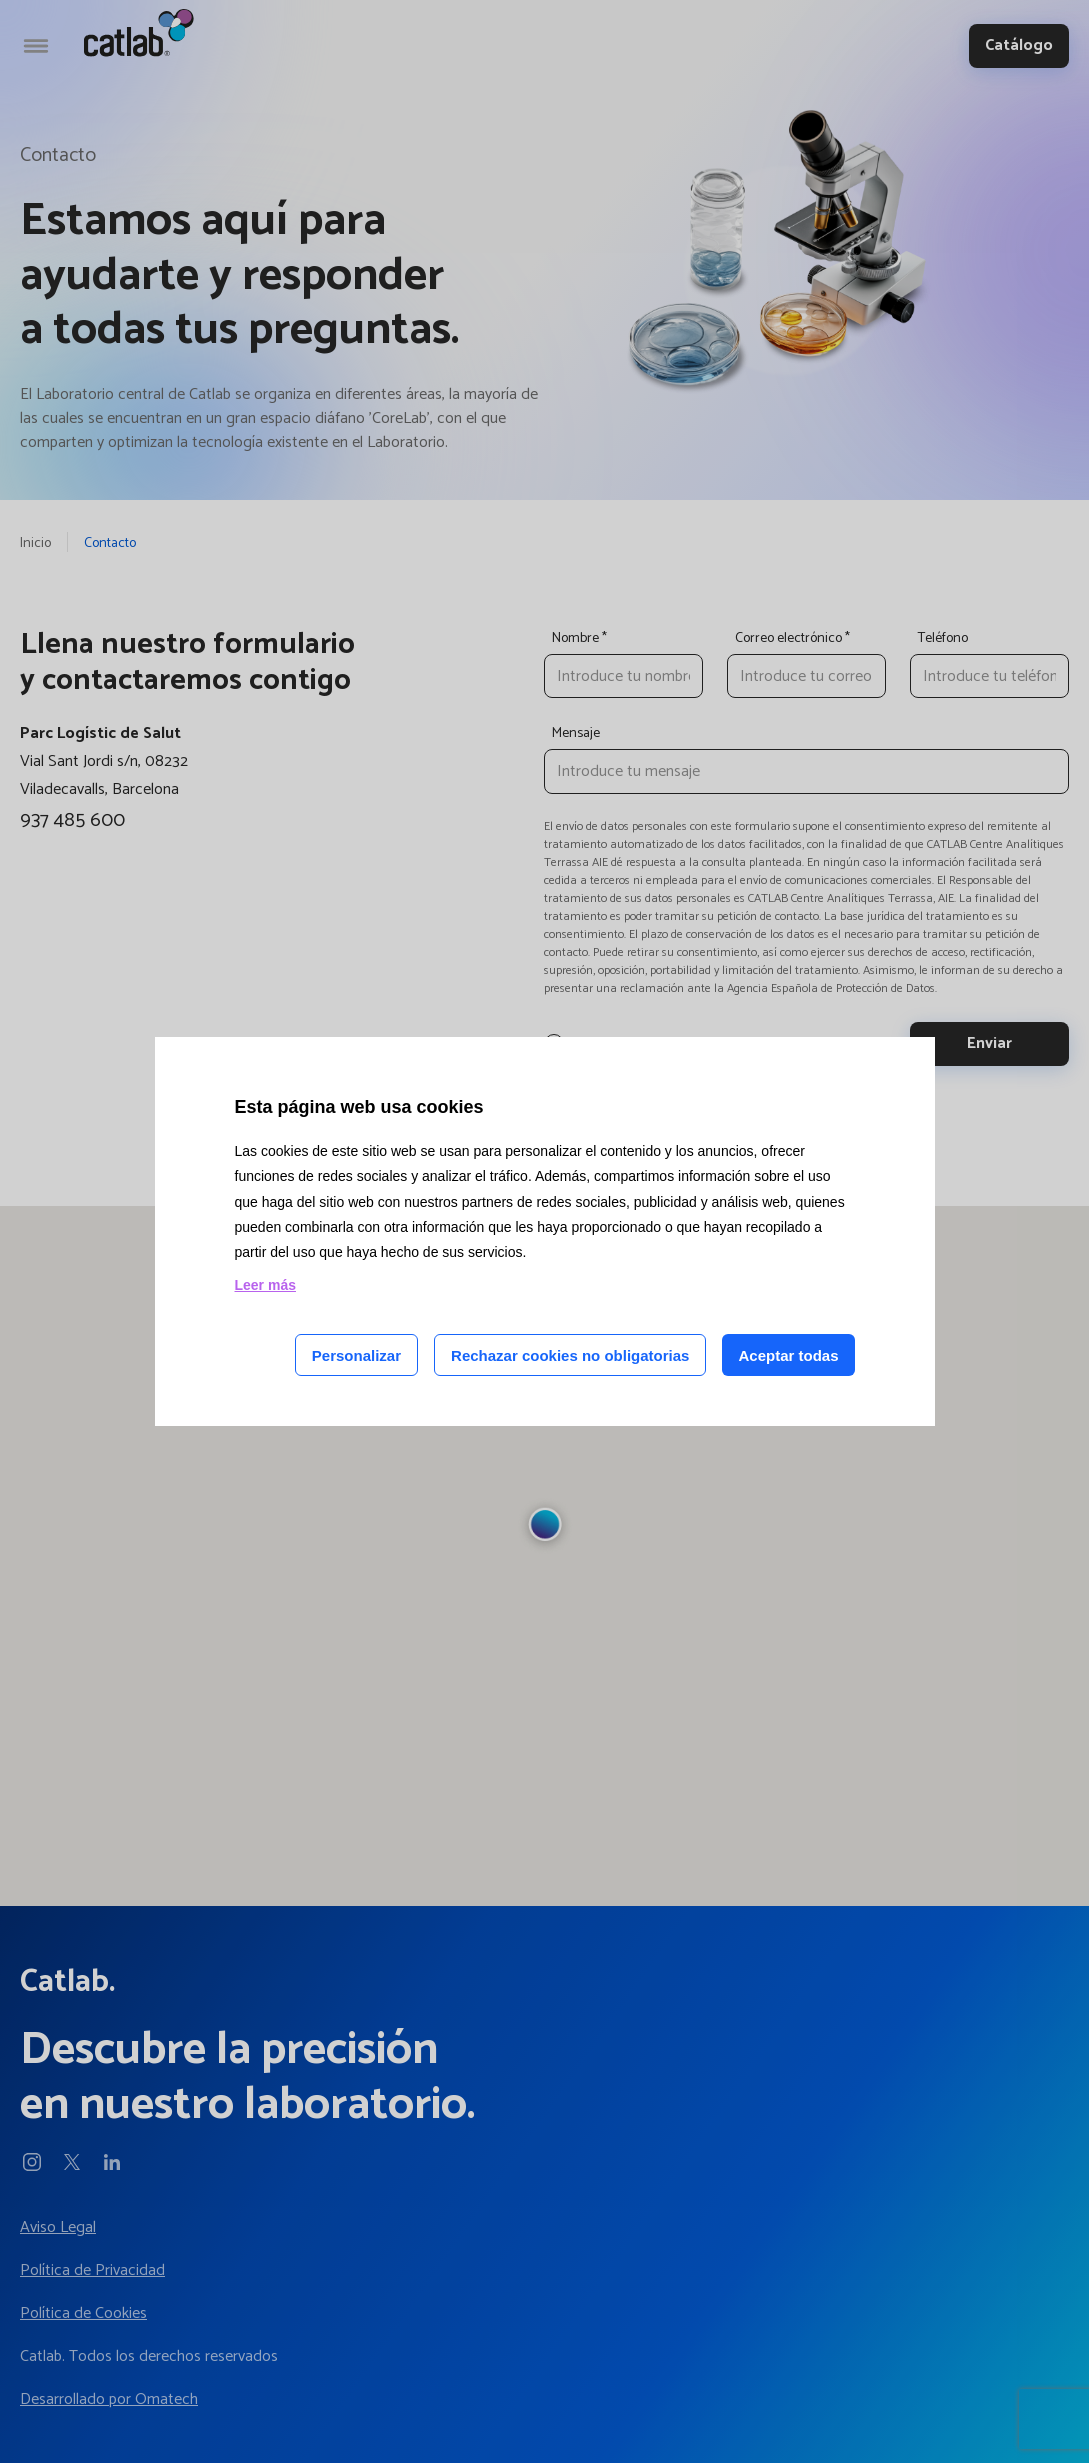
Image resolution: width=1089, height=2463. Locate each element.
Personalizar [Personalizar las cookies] (356, 1355)
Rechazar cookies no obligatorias (570, 1355)
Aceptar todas (788, 1355)
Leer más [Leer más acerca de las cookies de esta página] (265, 1285)
